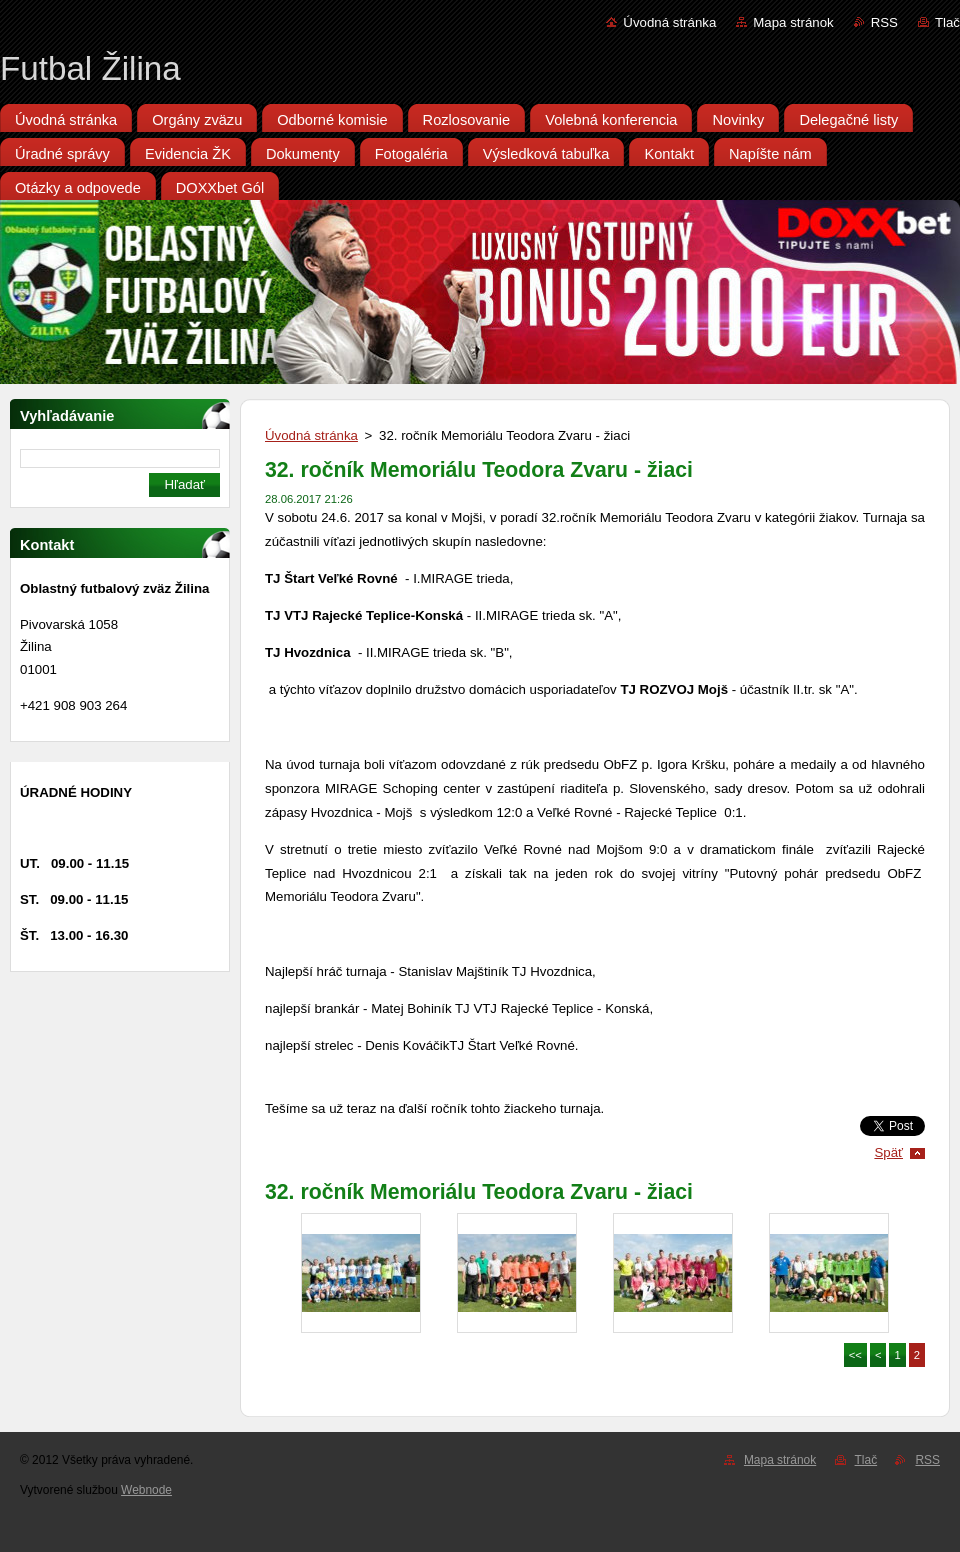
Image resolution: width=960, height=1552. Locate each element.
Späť (888, 1152)
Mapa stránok (793, 22)
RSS (884, 22)
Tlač (947, 22)
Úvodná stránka (669, 22)
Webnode (146, 1490)
